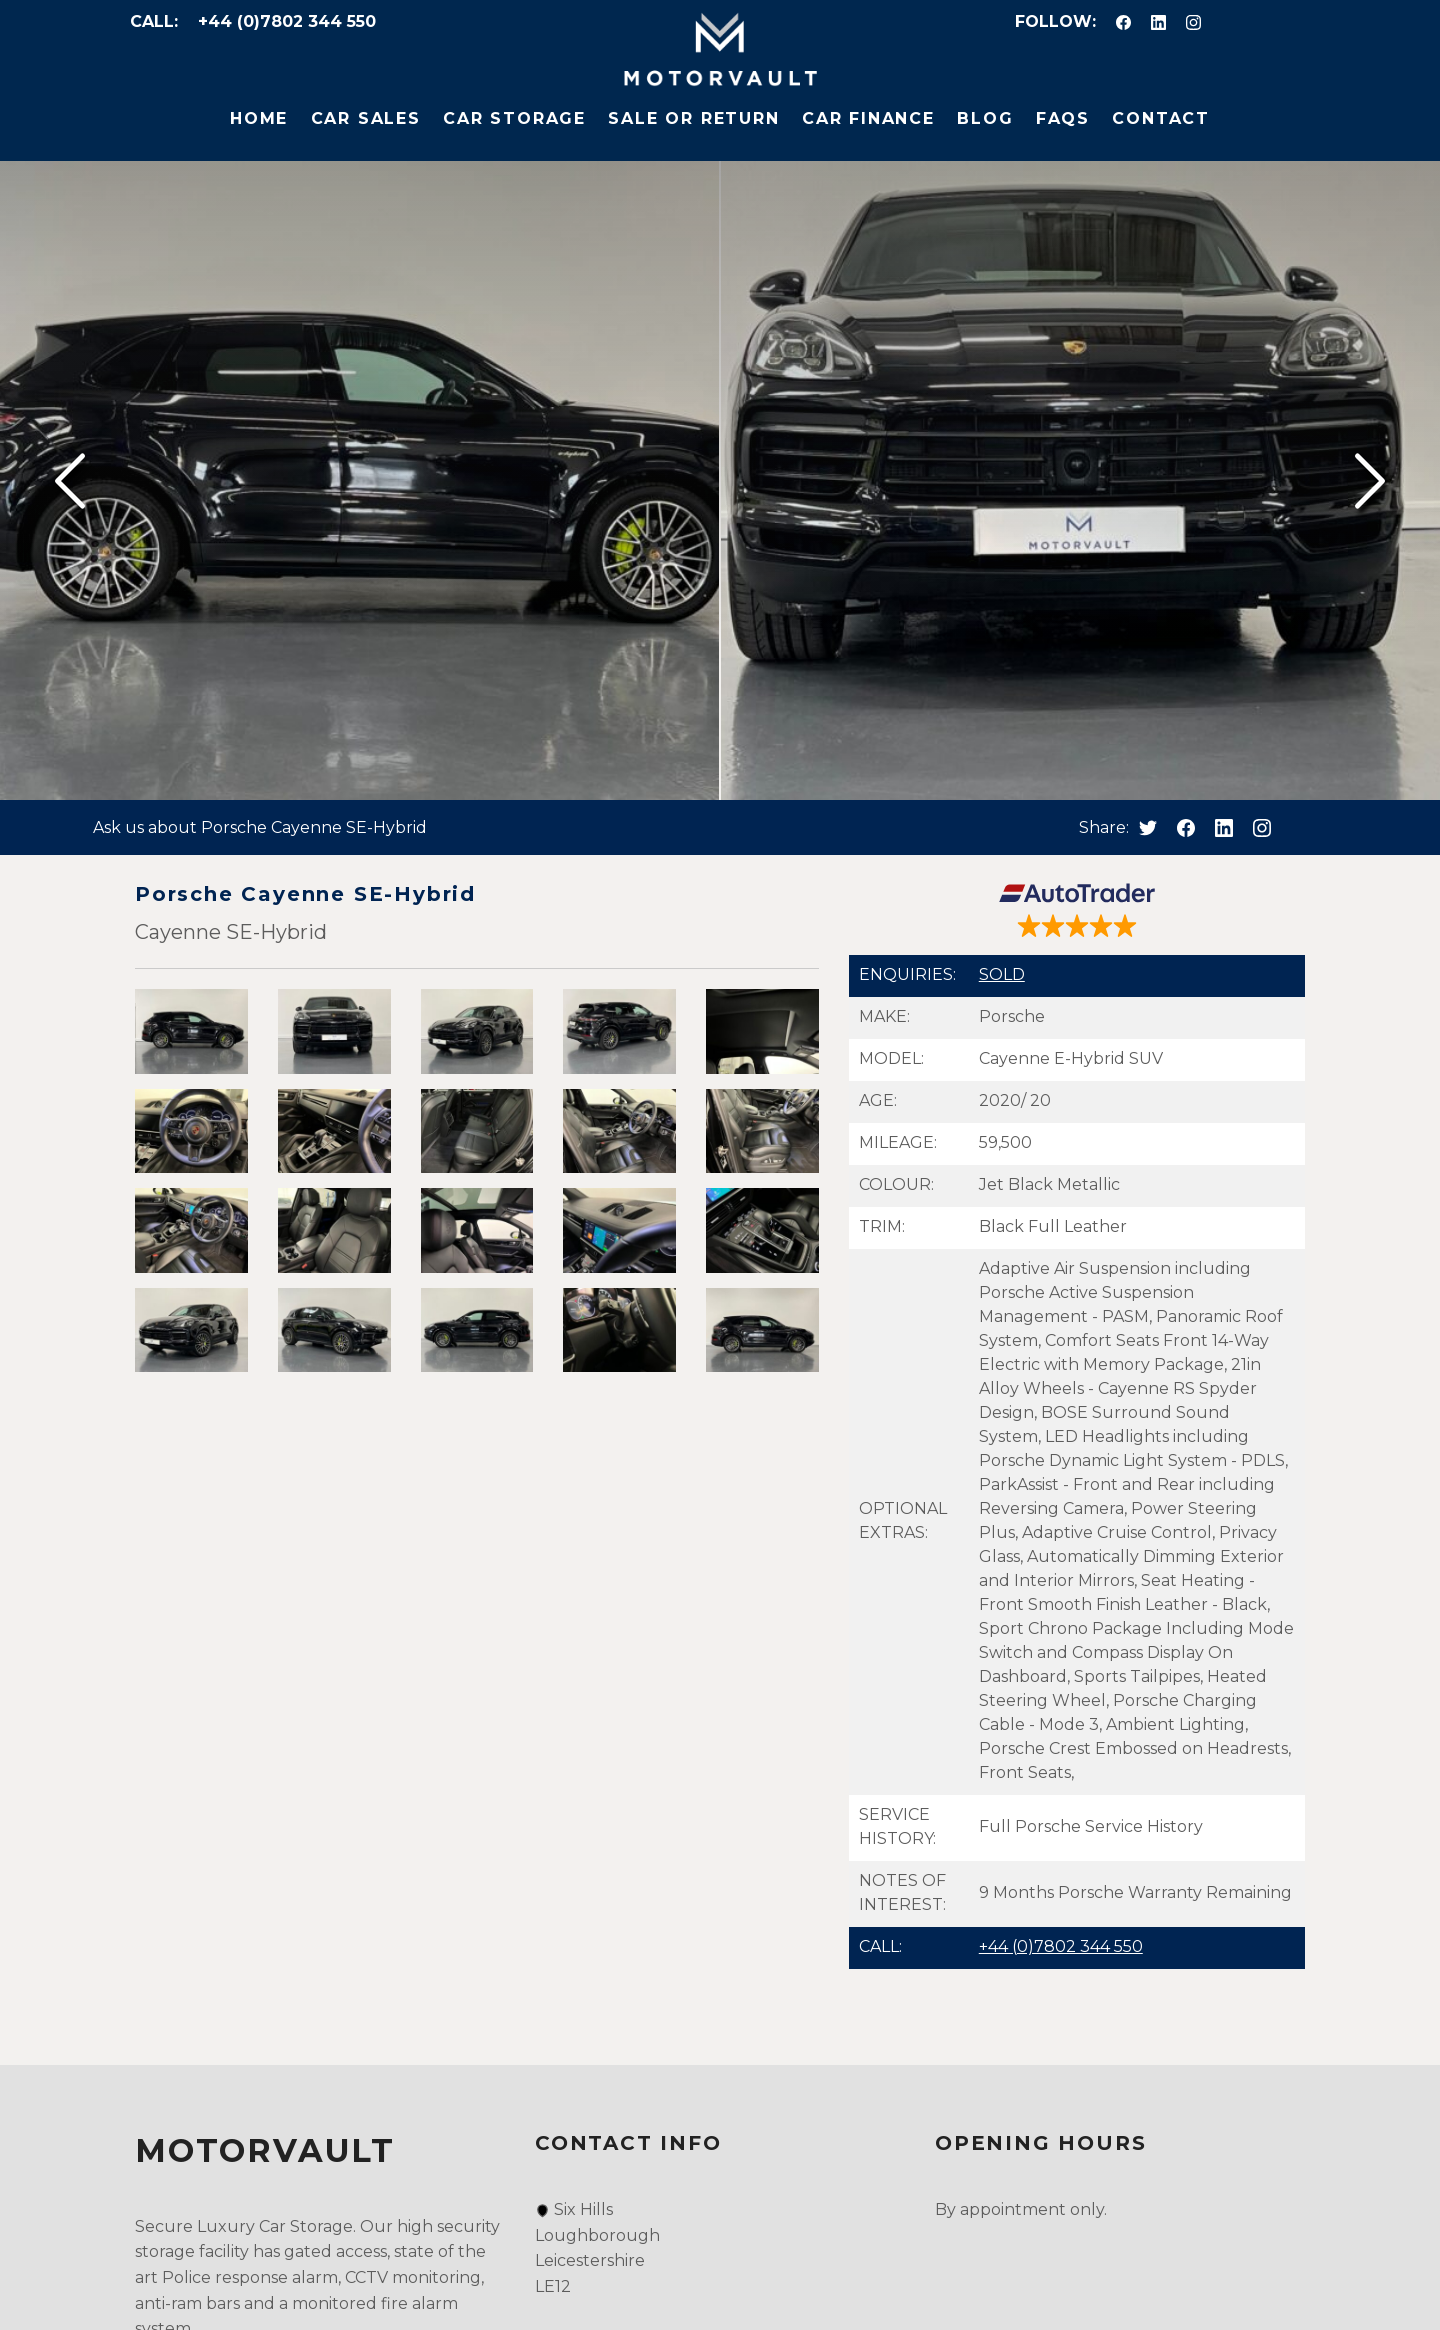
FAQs (1063, 118)
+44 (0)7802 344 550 (287, 21)
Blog (985, 118)
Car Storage (514, 118)
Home (259, 118)
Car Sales (366, 118)
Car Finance (868, 118)
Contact (1161, 118)
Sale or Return (693, 118)
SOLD (1002, 974)
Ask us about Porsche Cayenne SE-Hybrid (260, 827)
